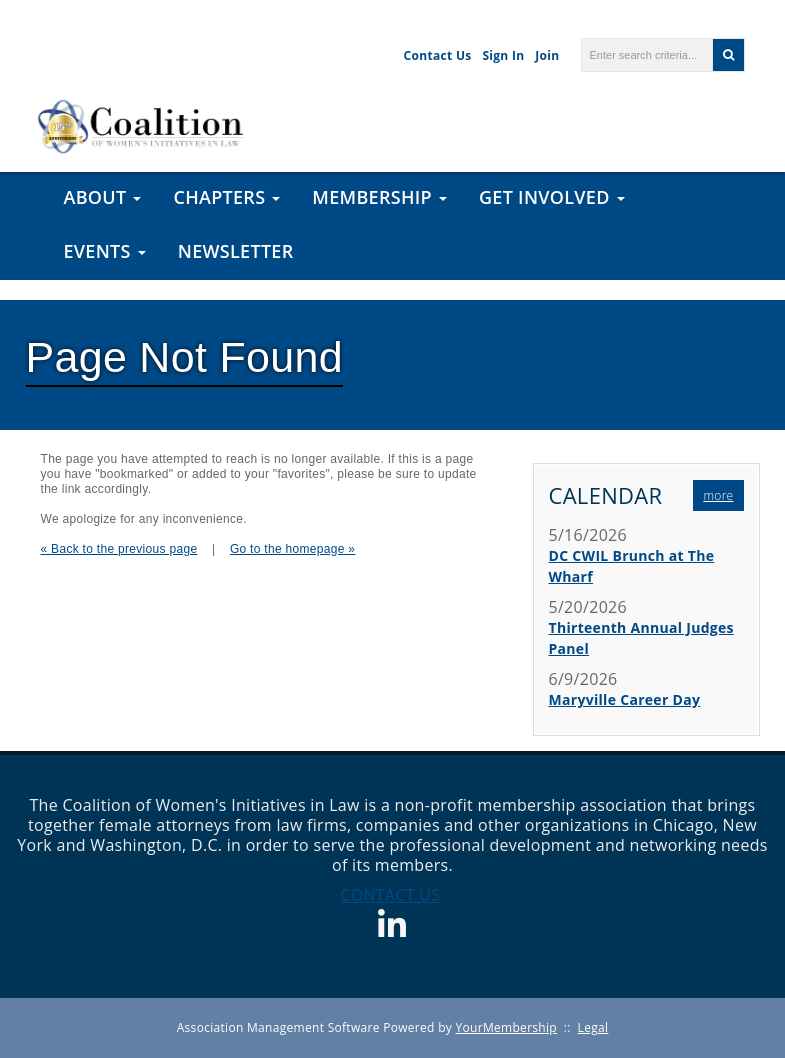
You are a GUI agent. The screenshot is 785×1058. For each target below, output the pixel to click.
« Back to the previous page (119, 549)
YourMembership (506, 1027)
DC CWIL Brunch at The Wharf (632, 566)
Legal (593, 1027)
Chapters (226, 197)
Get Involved (552, 197)
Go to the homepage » (292, 549)
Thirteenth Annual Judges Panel (641, 638)
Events (105, 251)
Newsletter (236, 251)
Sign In (503, 55)
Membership (379, 197)
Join (547, 55)
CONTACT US (390, 895)
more (718, 495)
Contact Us (438, 55)
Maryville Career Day (625, 699)
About (103, 197)
